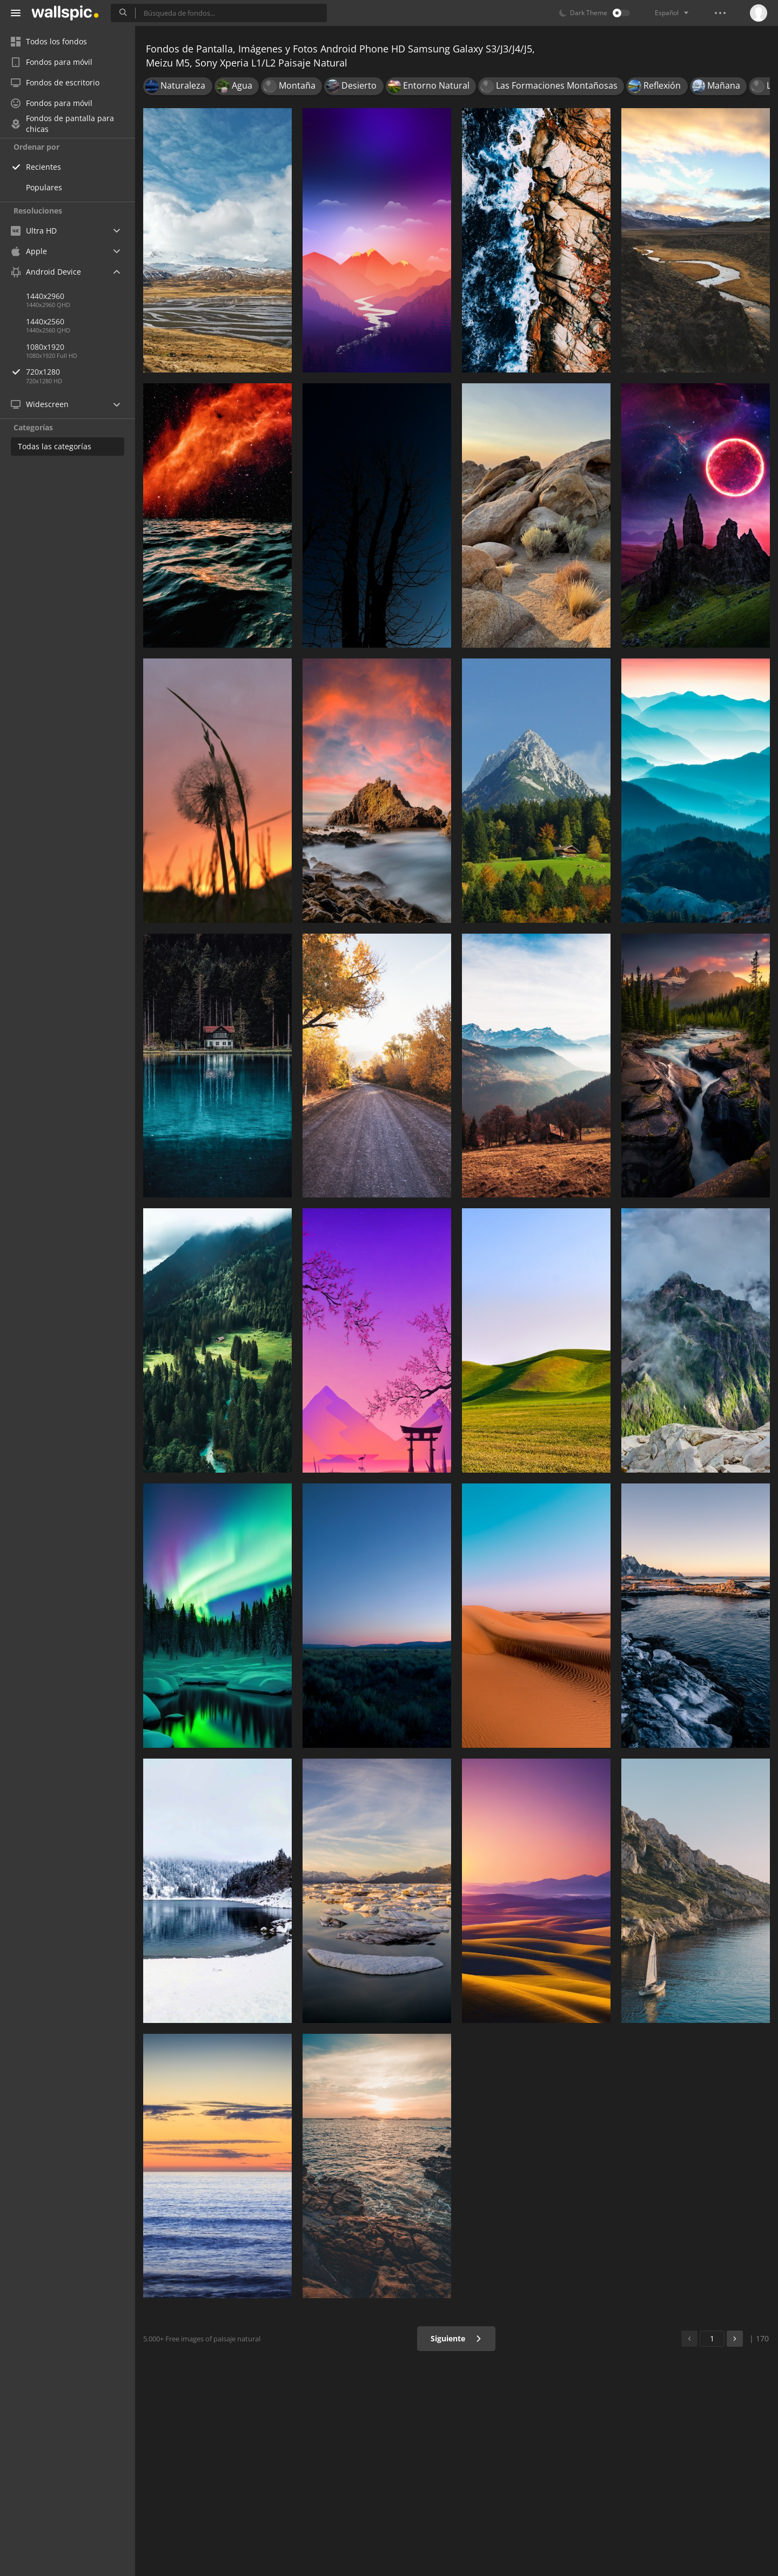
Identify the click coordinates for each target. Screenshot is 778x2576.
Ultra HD (34, 230)
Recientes (43, 167)
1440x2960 (45, 296)
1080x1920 (45, 347)
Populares (44, 187)
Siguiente (456, 2338)
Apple (29, 251)
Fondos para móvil (51, 62)
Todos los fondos (49, 41)
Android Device (46, 272)
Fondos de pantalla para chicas (62, 124)
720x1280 (80, 372)
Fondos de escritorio (55, 82)
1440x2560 (45, 321)
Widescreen (40, 404)
